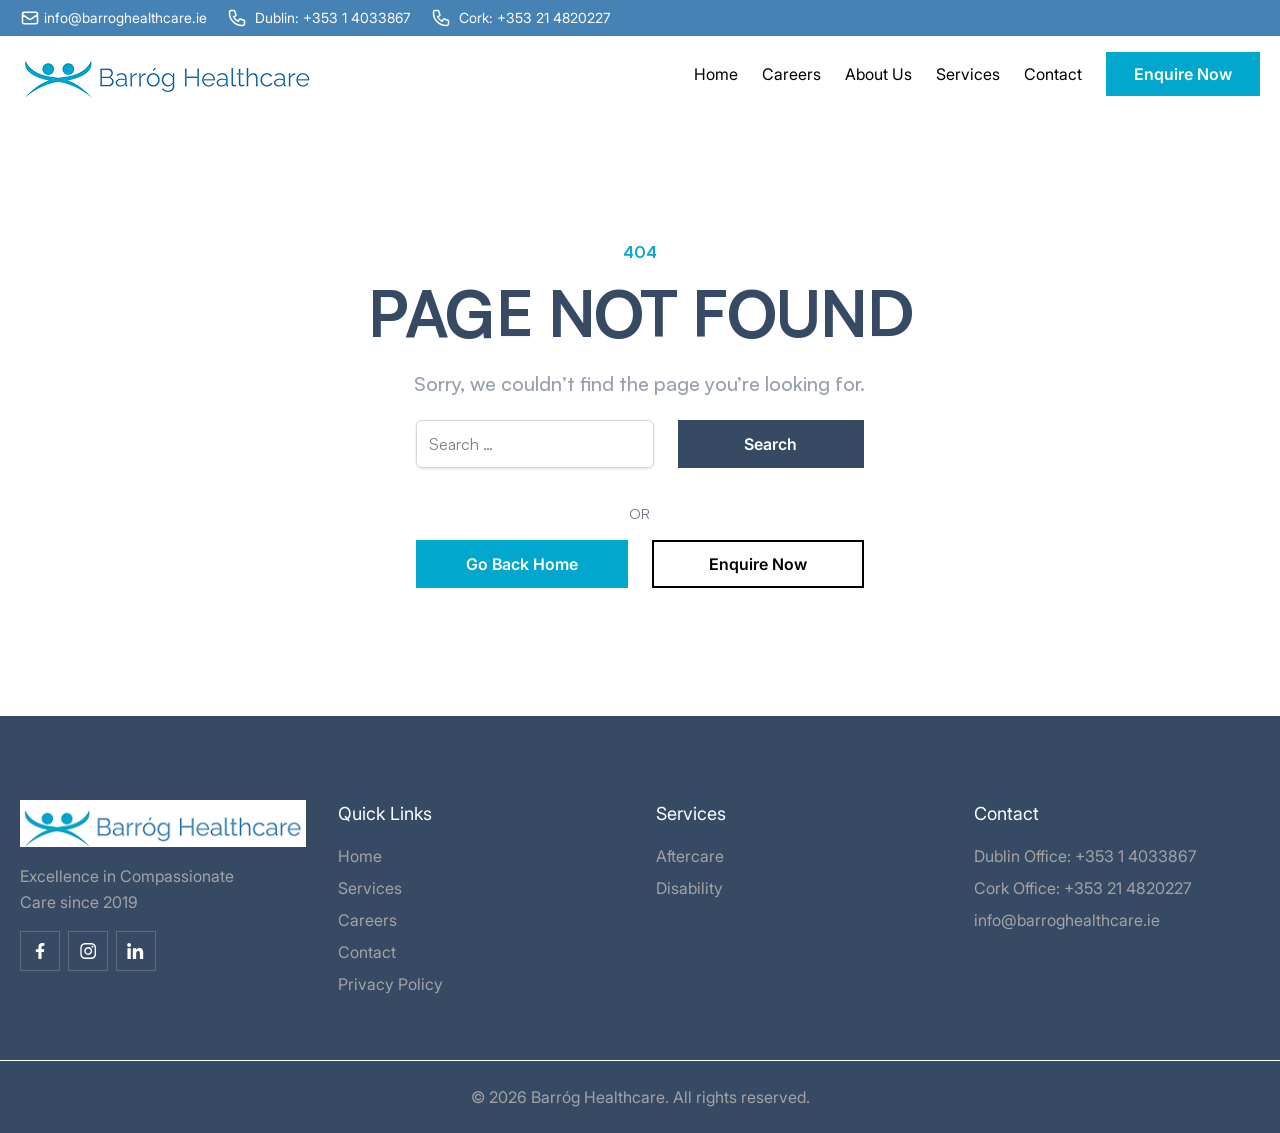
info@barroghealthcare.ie (1067, 920)
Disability (689, 888)
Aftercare (690, 856)
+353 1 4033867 (1136, 856)
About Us (878, 74)
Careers (791, 74)
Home (716, 74)
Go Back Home (522, 564)
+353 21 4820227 (1128, 888)
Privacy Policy (390, 984)
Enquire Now (1183, 74)
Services (968, 74)
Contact (1053, 74)
